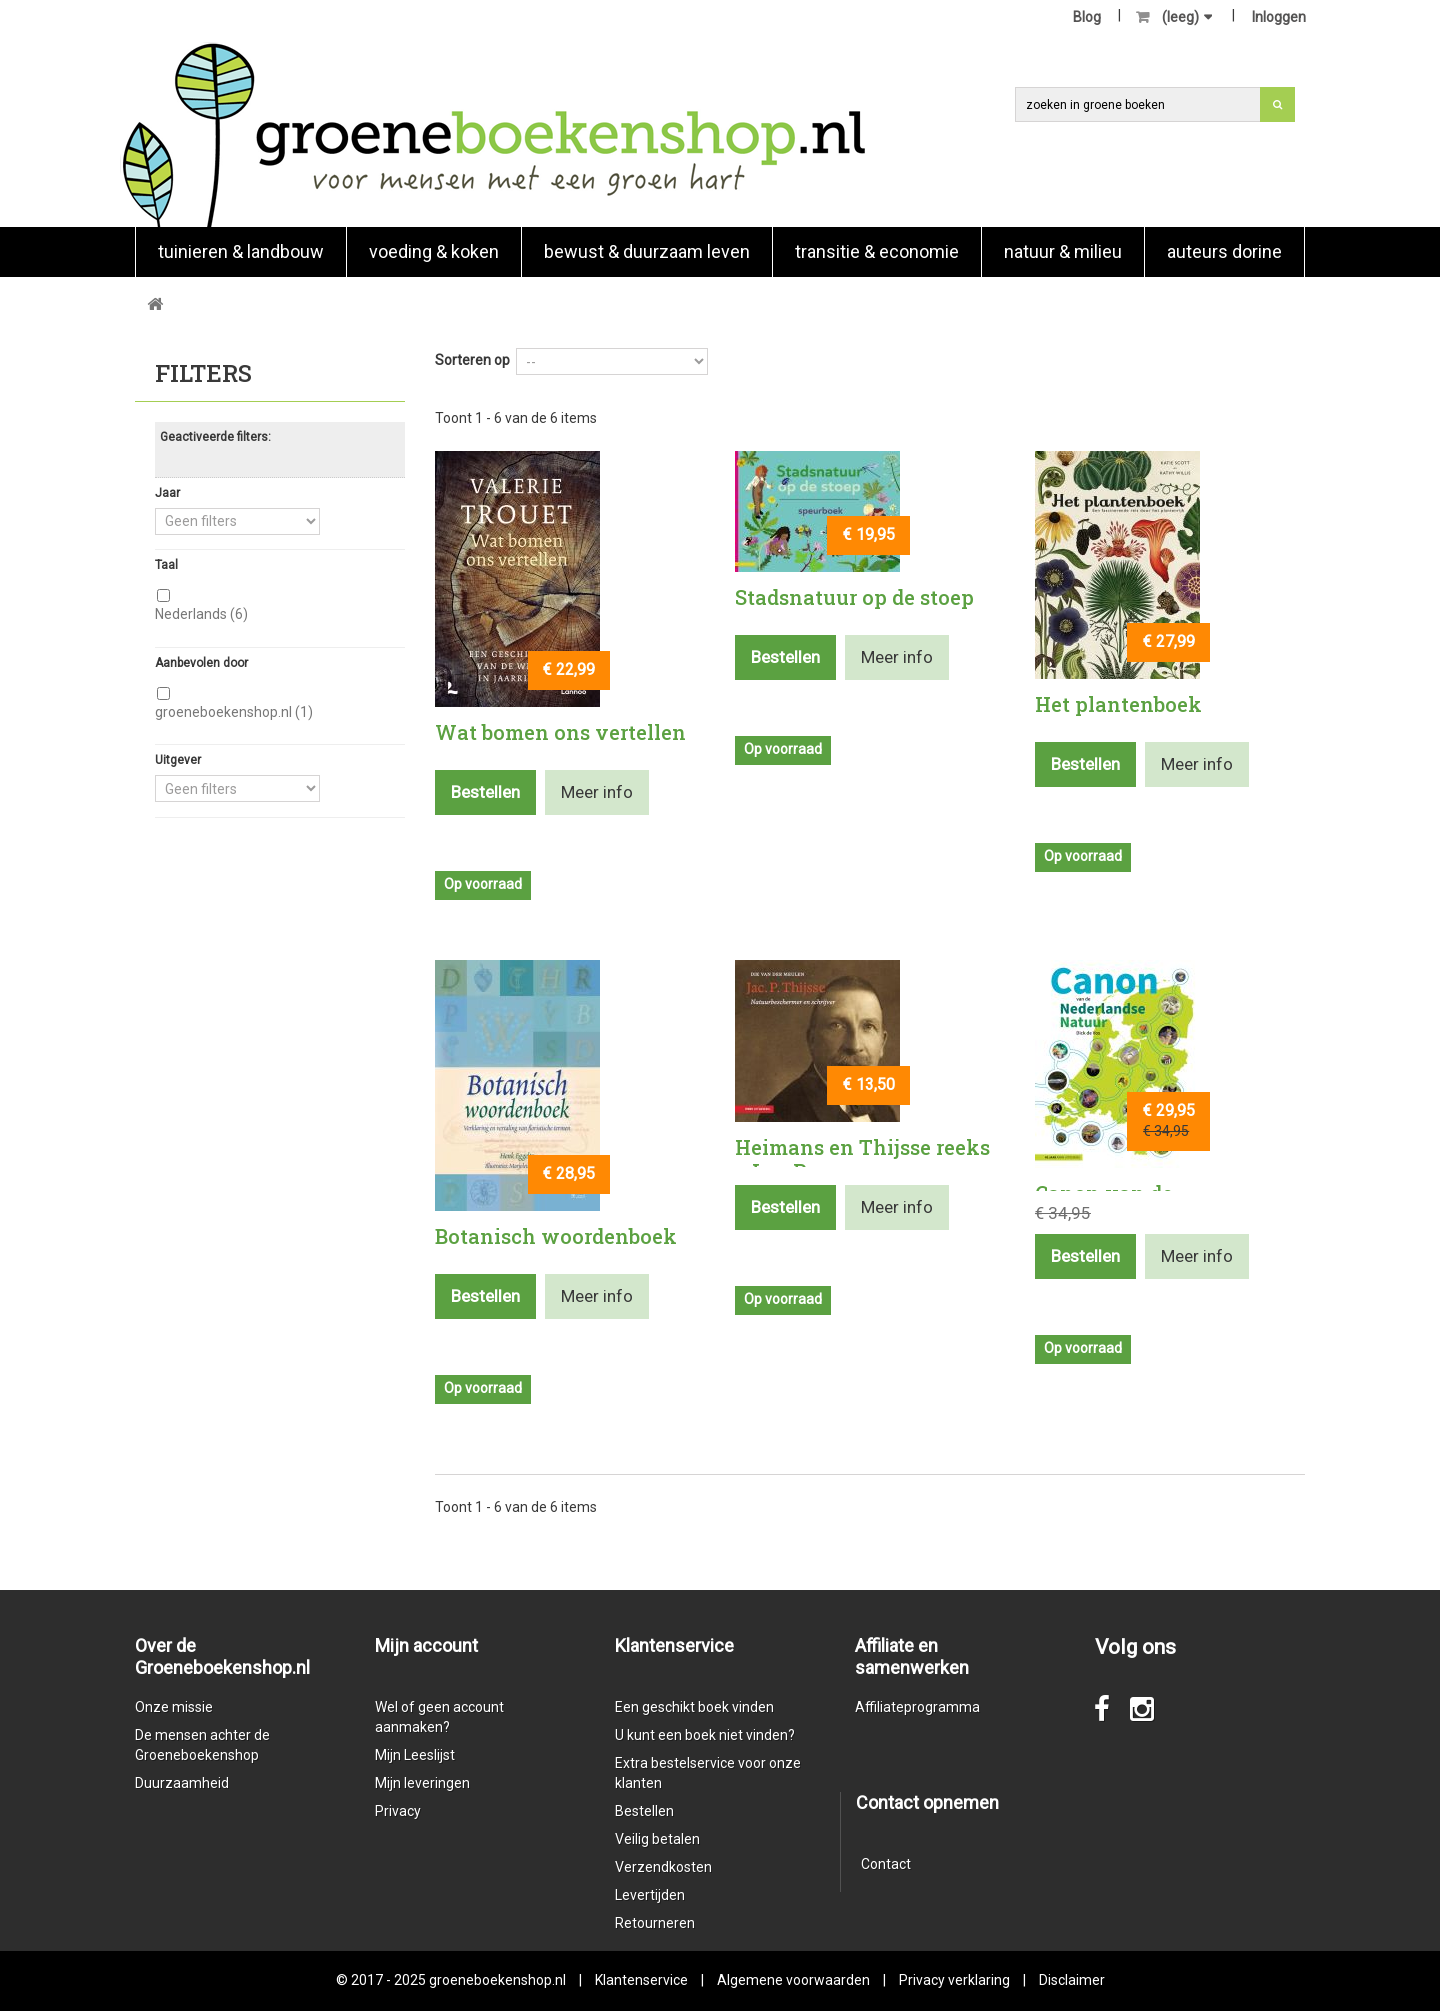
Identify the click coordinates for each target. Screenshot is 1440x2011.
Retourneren (655, 1923)
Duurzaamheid (182, 1783)
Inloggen (1279, 17)
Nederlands (201, 614)
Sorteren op (472, 360)
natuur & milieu (1063, 251)
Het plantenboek (1118, 704)
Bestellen (644, 1811)
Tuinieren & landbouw (241, 251)
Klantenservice (641, 1980)
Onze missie (174, 1707)
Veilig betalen (657, 1839)
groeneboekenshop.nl (234, 712)
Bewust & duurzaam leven (647, 251)
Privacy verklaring (954, 1980)
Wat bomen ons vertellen (560, 732)
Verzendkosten (663, 1867)
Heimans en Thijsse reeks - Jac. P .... (862, 1159)
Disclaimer (1072, 1980)
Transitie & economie (877, 251)
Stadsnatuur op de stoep (854, 597)
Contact (886, 1864)
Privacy (398, 1811)
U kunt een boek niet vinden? (705, 1735)
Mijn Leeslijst (415, 1755)
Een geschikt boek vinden (694, 1707)
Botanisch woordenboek (556, 1236)
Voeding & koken (434, 251)
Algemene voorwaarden (793, 1980)
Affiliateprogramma (917, 1707)
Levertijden (650, 1895)
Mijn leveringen (422, 1783)
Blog (1087, 17)
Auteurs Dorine (1224, 251)
